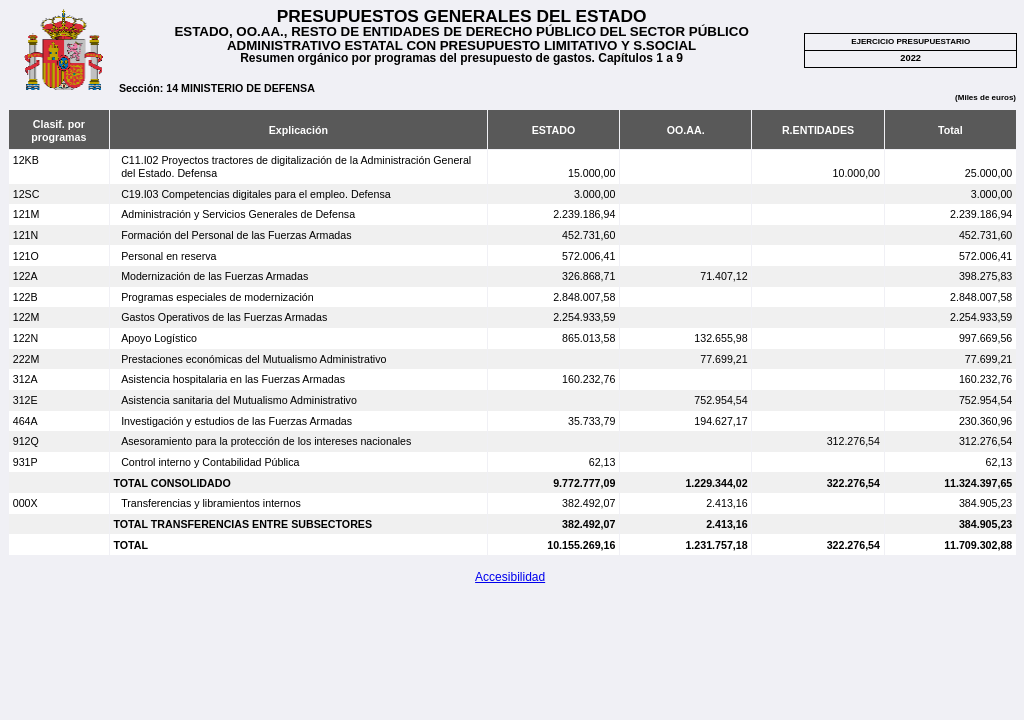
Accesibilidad (510, 577)
